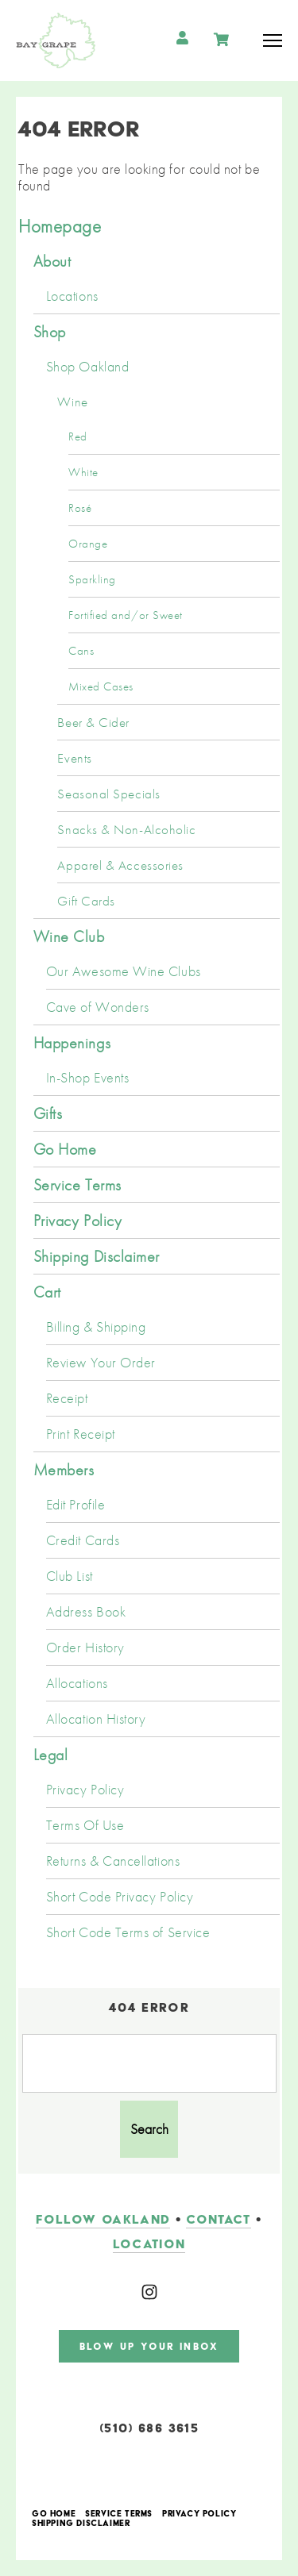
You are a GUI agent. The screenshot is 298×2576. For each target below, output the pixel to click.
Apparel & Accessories (120, 865)
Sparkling (92, 579)
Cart (47, 1292)
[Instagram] (149, 2292)
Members (64, 1469)
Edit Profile (75, 1504)
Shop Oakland (87, 366)
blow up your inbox (149, 2346)
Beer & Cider (93, 722)
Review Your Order (101, 1362)
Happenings (71, 1042)
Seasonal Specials (108, 793)
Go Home (65, 1149)
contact (218, 2219)
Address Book (86, 1611)
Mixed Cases (101, 686)
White (83, 472)
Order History (85, 1647)
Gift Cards (85, 900)
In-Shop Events (88, 1077)
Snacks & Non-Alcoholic (126, 829)
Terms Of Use (85, 1825)
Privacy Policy (77, 1220)
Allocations (77, 1683)
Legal (50, 1754)
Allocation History (96, 1718)
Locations (72, 296)
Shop (49, 331)
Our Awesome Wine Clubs (123, 971)
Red (77, 436)
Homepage (59, 226)
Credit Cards (82, 1540)
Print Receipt (80, 1434)
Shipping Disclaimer (96, 1256)
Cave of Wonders (97, 1007)
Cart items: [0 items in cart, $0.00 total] (223, 39)
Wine (72, 401)
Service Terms (77, 1185)
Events (74, 758)
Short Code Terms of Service (128, 1932)
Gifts (48, 1113)
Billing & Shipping (96, 1326)
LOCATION (149, 2243)
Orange (87, 544)
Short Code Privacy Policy (120, 1896)
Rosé (79, 508)
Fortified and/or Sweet (125, 615)
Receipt (67, 1398)
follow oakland (103, 2219)
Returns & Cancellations (113, 1860)
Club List (69, 1576)
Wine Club (69, 936)
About (52, 261)
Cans (81, 651)
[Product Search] (149, 2063)
